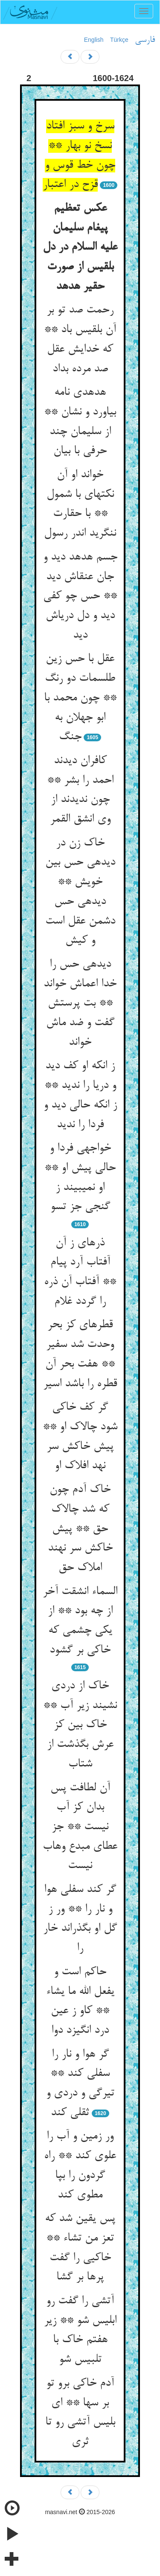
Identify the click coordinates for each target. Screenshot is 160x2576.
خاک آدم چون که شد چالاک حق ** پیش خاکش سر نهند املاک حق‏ (80, 1529)
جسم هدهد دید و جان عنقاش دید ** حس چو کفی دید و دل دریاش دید (80, 596)
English (94, 39)
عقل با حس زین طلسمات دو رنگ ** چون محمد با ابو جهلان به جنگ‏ (80, 698)
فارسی (145, 40)
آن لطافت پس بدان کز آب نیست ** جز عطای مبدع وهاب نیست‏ (80, 1827)
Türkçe (119, 39)
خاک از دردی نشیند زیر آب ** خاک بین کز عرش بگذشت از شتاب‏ (80, 1725)
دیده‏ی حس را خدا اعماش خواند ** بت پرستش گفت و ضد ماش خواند (80, 1003)
